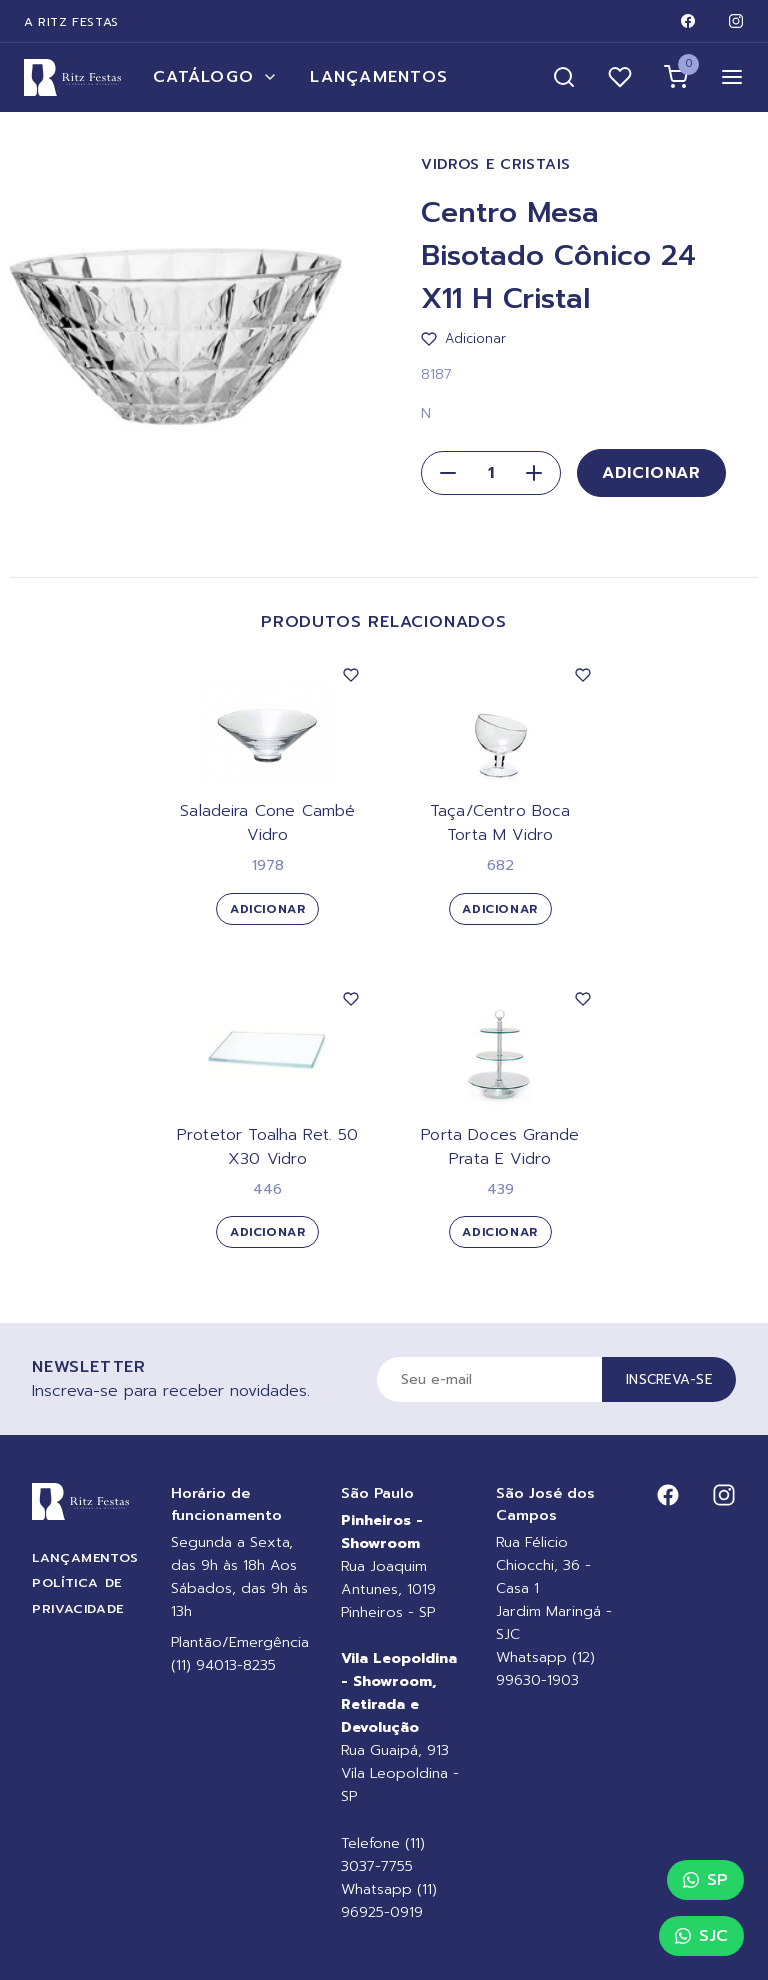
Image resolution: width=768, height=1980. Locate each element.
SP (705, 1880)
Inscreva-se (669, 1379)
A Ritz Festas (71, 22)
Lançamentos (379, 77)
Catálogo (215, 77)
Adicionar (651, 473)
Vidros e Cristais (496, 164)
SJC (701, 1936)
